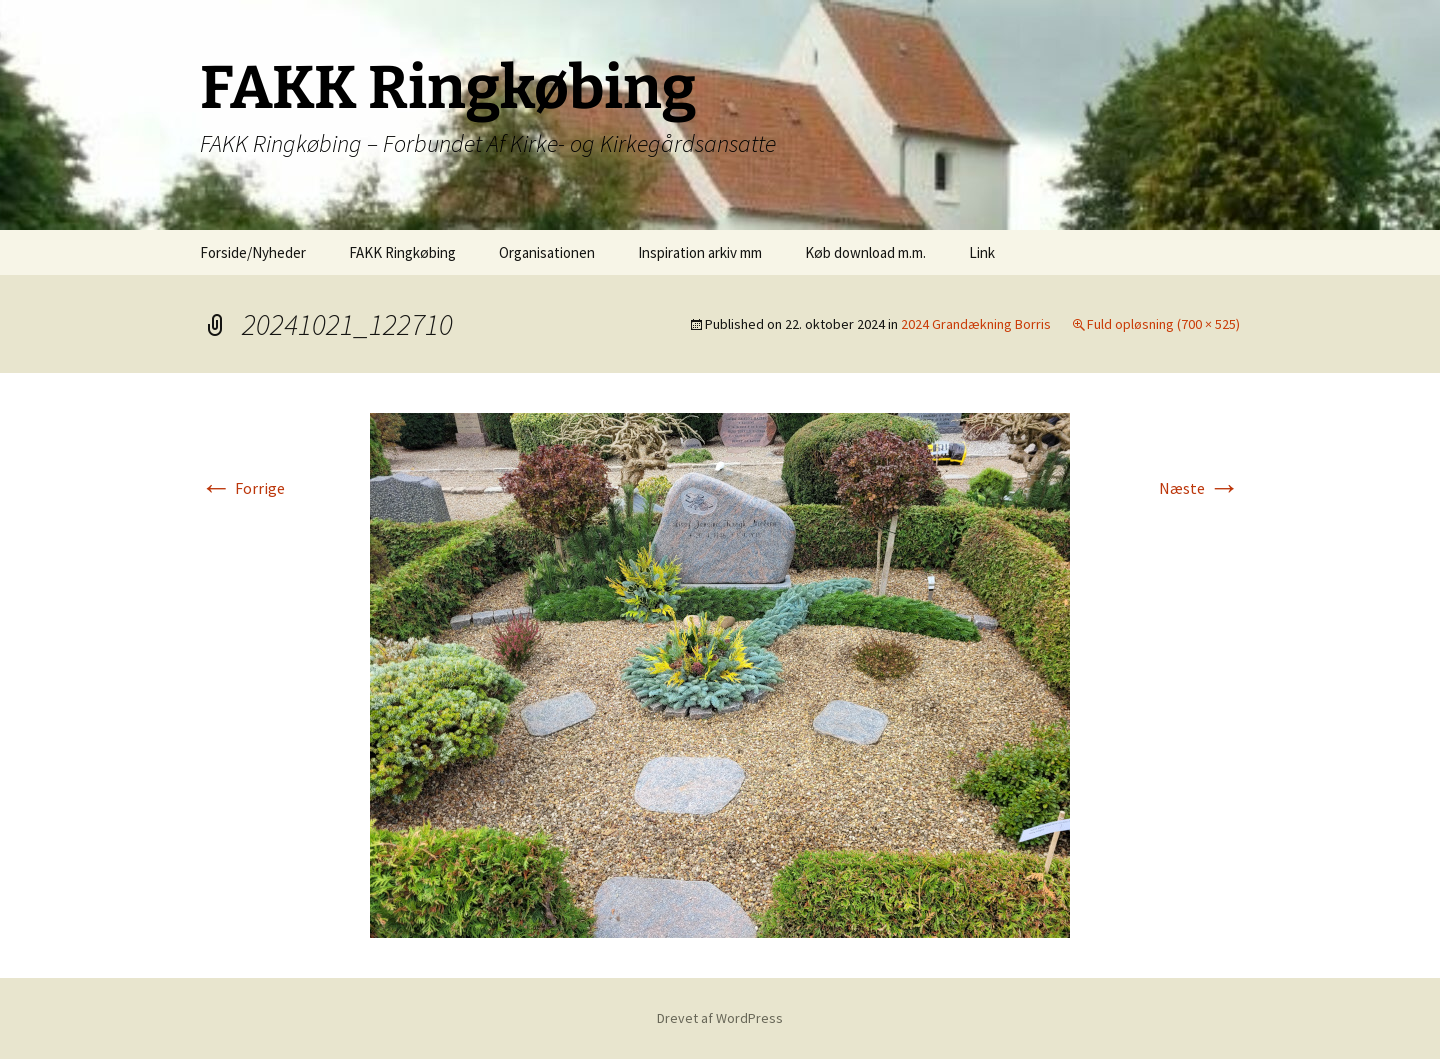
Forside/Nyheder (253, 252)
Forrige (242, 488)
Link (982, 252)
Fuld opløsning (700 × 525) (1163, 324)
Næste (1199, 488)
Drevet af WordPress (720, 1018)
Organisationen (547, 252)
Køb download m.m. (865, 252)
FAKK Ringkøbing (402, 252)
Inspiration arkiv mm (700, 252)
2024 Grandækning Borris (976, 324)
